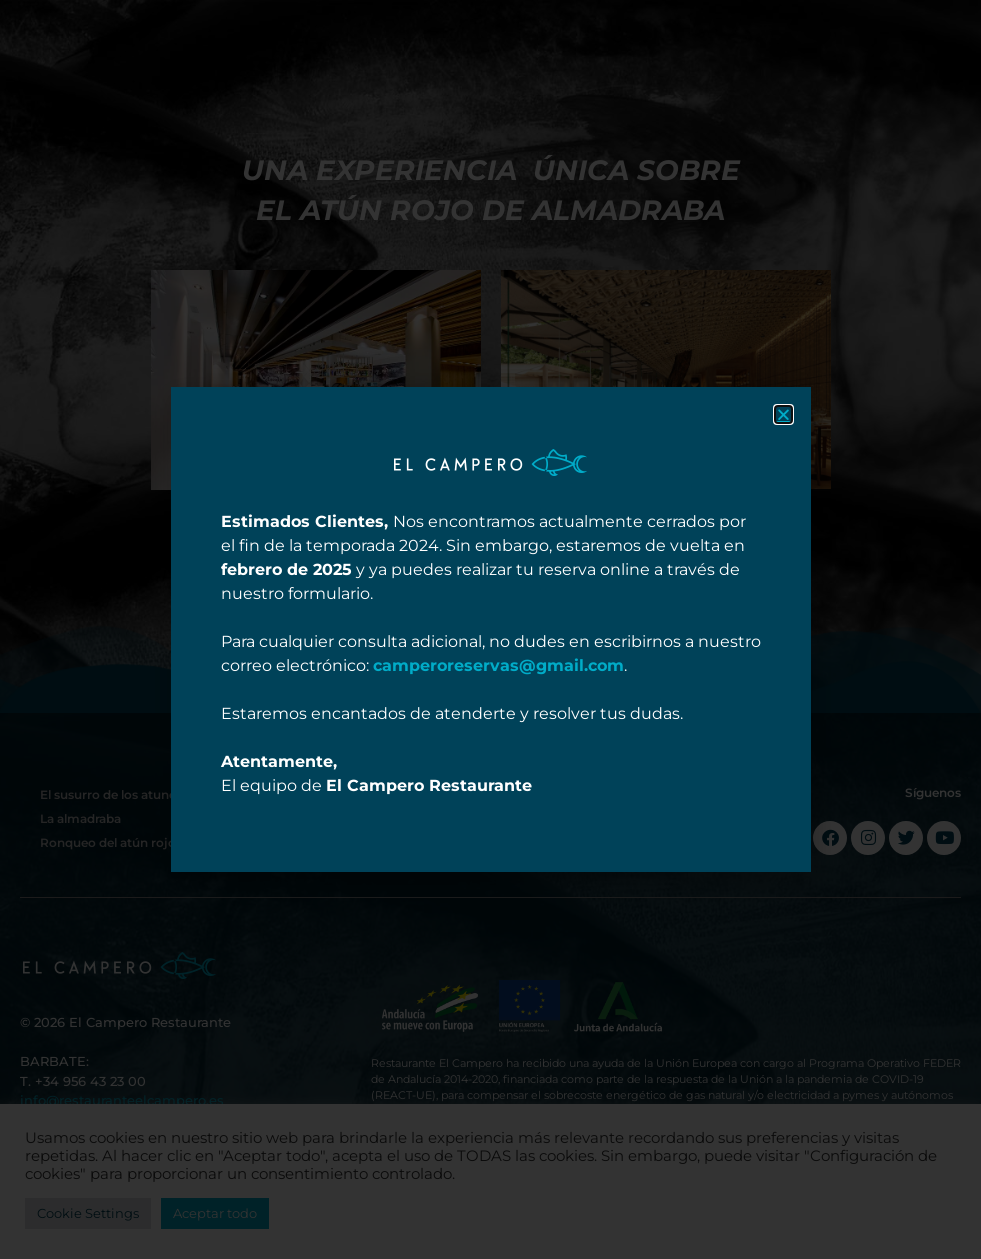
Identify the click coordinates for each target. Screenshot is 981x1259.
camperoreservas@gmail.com (498, 665)
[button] (783, 414)
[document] (490, 629)
